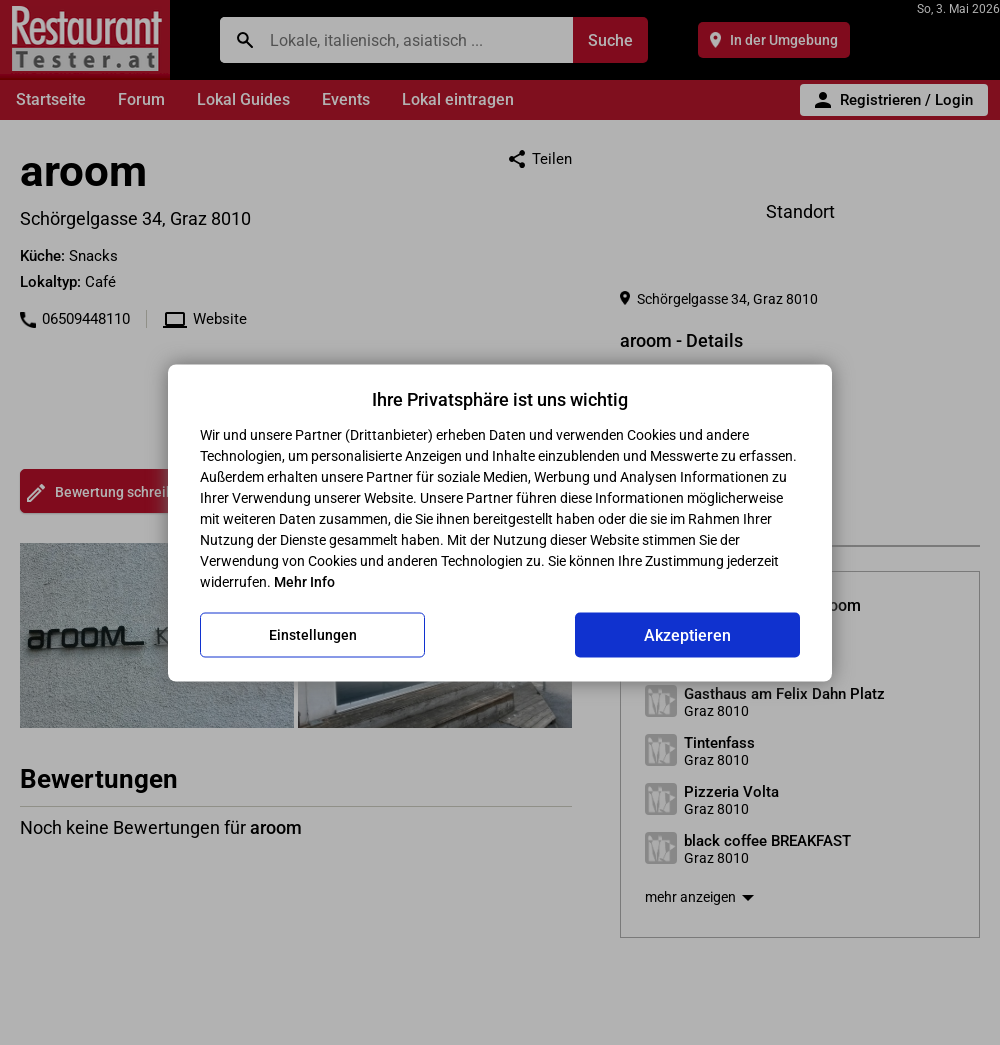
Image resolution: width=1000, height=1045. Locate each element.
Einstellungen (313, 635)
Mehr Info (304, 581)
